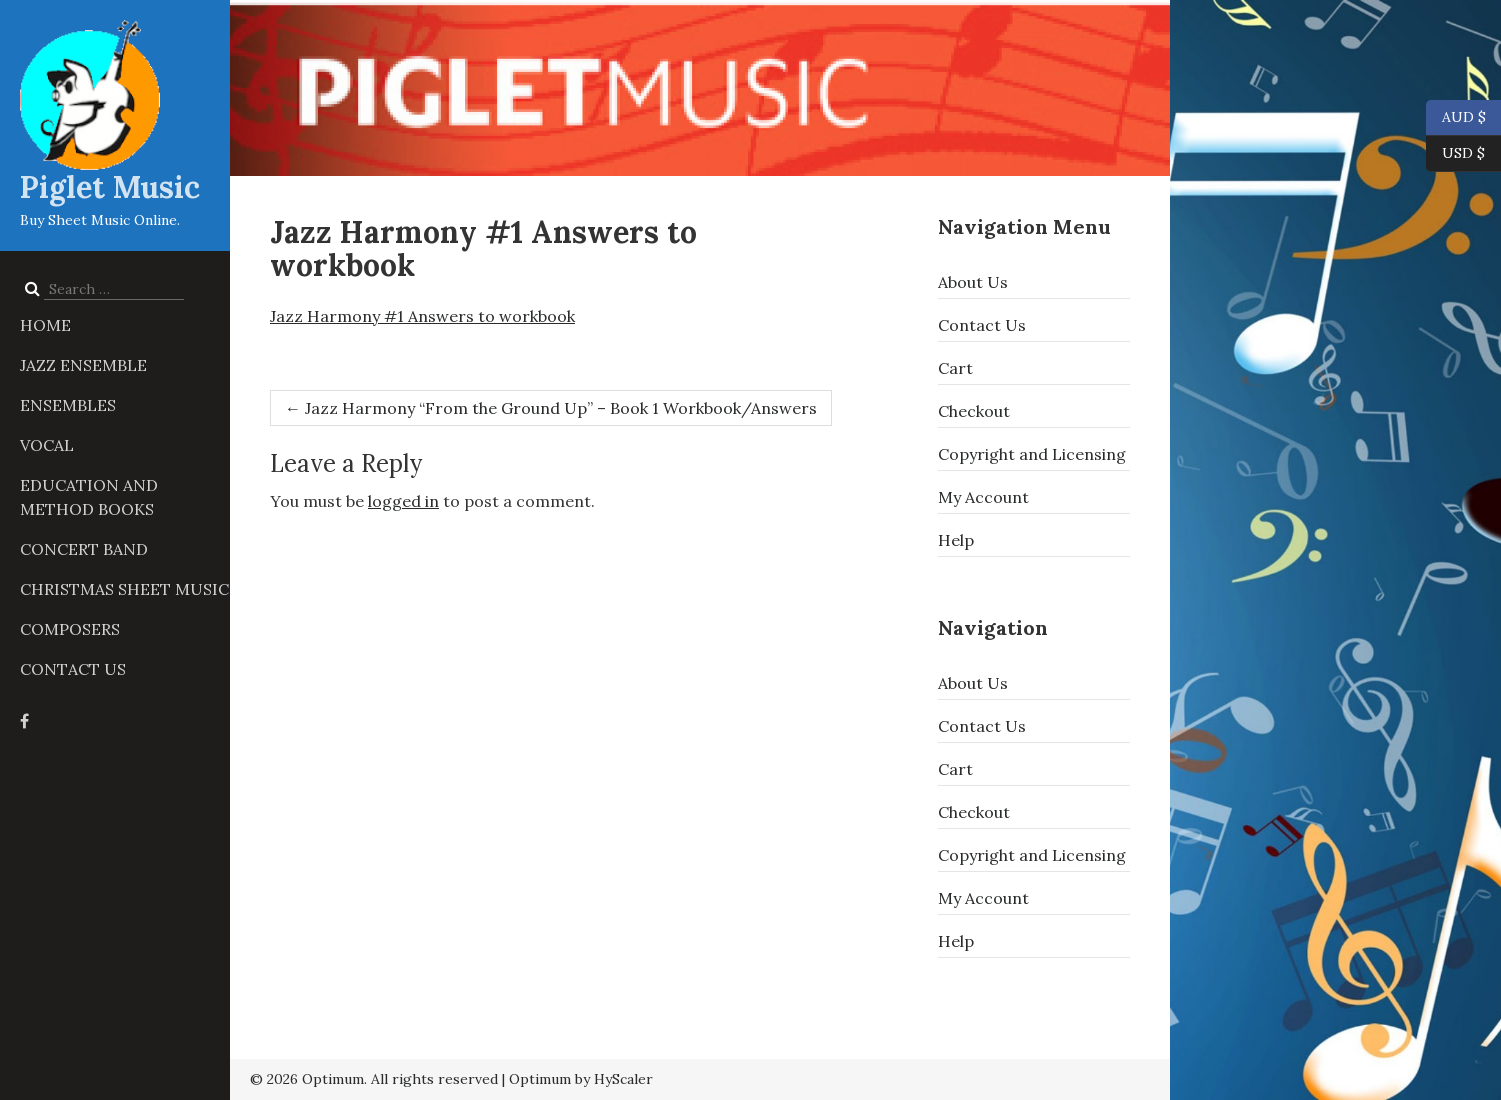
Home (45, 325)
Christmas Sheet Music (124, 589)
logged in (403, 501)
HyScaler (623, 1079)
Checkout (974, 411)
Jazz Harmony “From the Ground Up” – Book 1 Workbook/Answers (551, 408)
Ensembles (68, 405)
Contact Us (73, 669)
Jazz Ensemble (83, 365)
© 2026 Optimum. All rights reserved (374, 1079)
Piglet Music (110, 187)
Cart (955, 368)
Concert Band (84, 549)
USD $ (1463, 154)
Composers (70, 629)
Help (956, 540)
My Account (983, 497)
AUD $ (1456, 118)
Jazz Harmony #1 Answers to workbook (422, 316)
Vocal (47, 445)
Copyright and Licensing (1032, 454)
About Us (973, 282)
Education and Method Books (89, 497)
